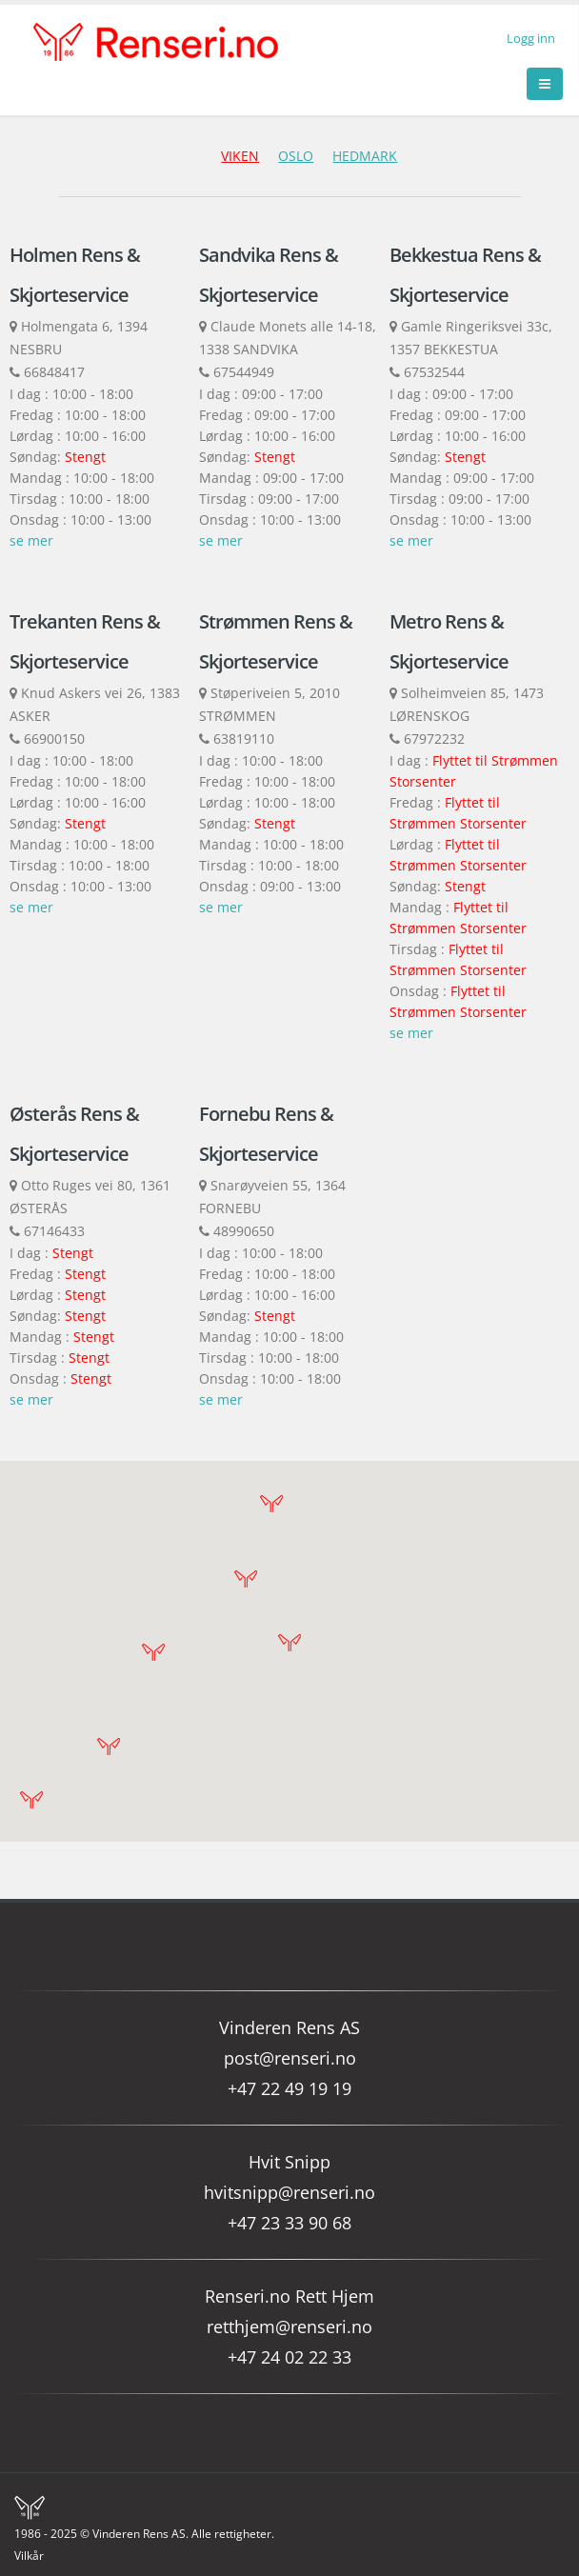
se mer (31, 540)
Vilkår (30, 2555)
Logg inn (531, 38)
